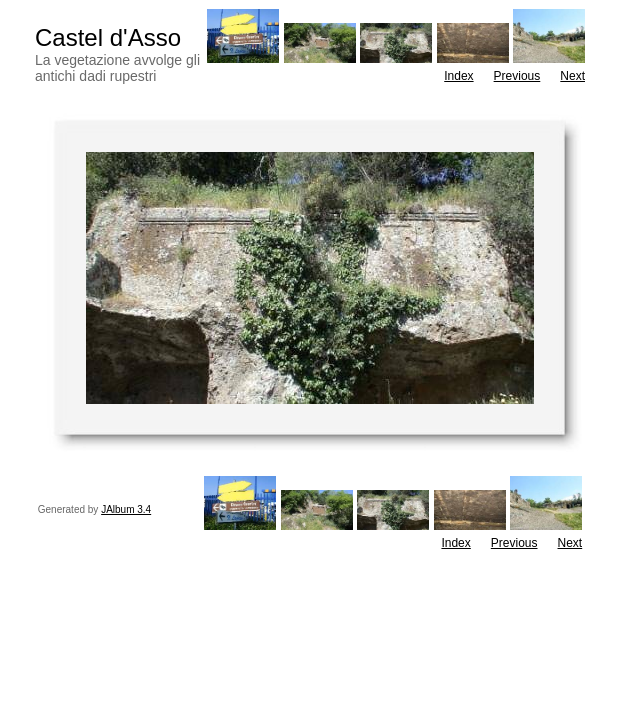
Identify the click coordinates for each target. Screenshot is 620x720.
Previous (517, 76)
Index (458, 76)
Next (572, 76)
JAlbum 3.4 (126, 509)
